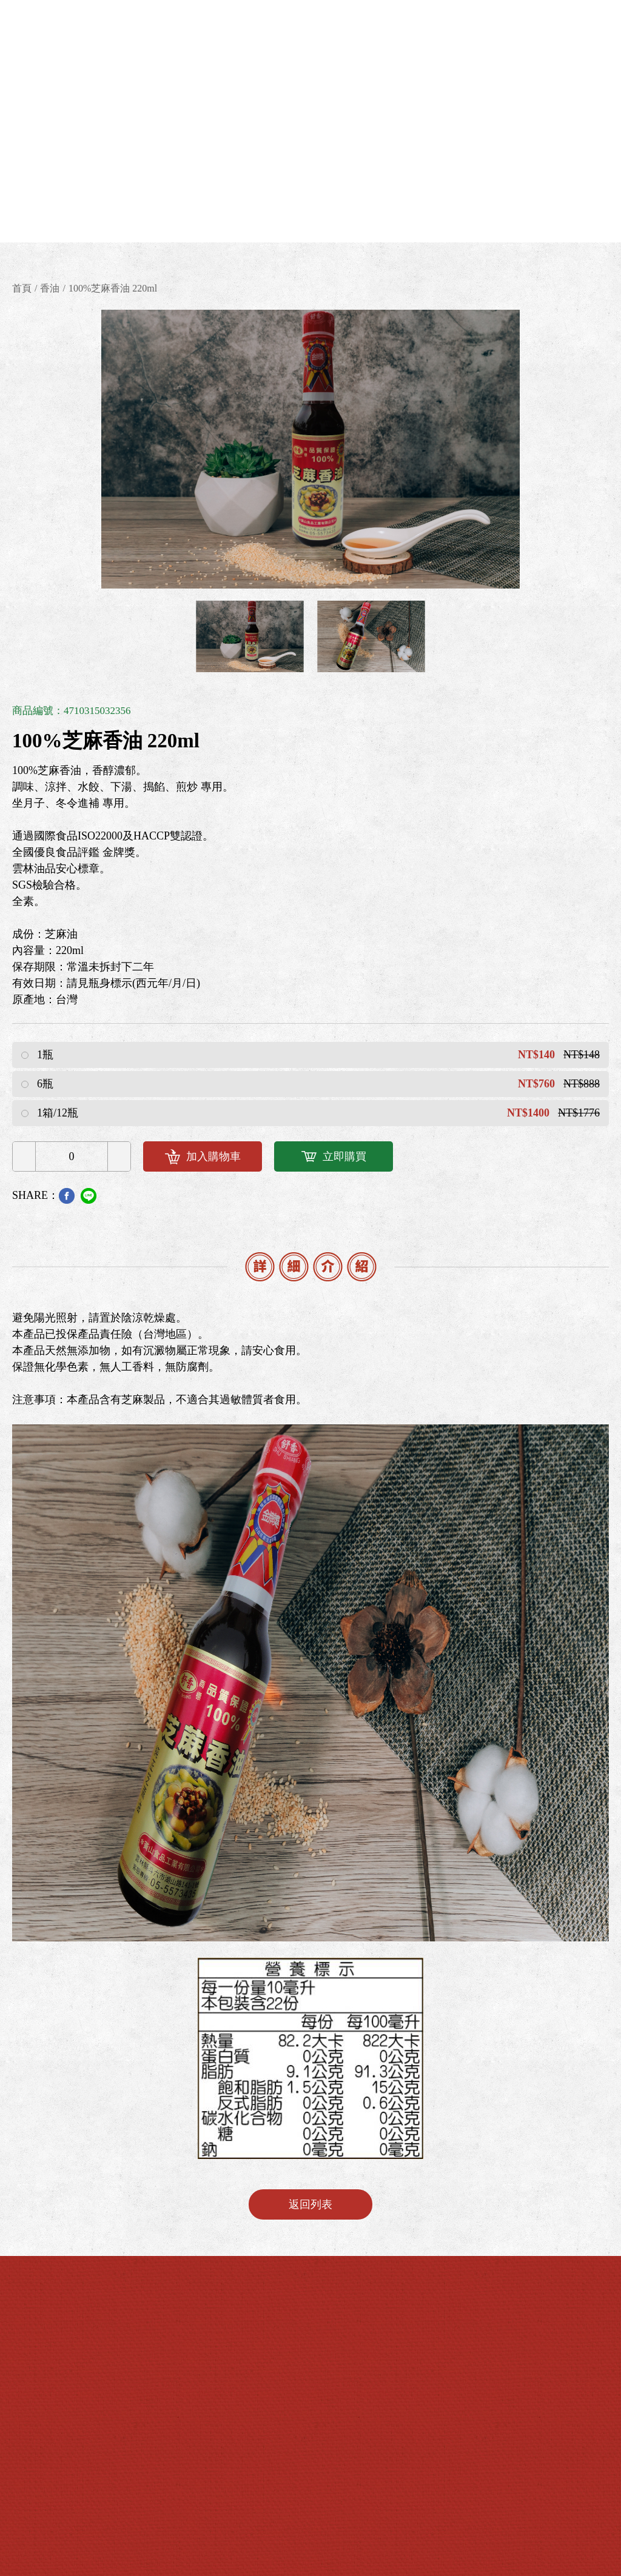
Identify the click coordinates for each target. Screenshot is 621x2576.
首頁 (22, 288)
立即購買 (333, 1156)
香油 (49, 288)
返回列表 (310, 2204)
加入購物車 (203, 1156)
